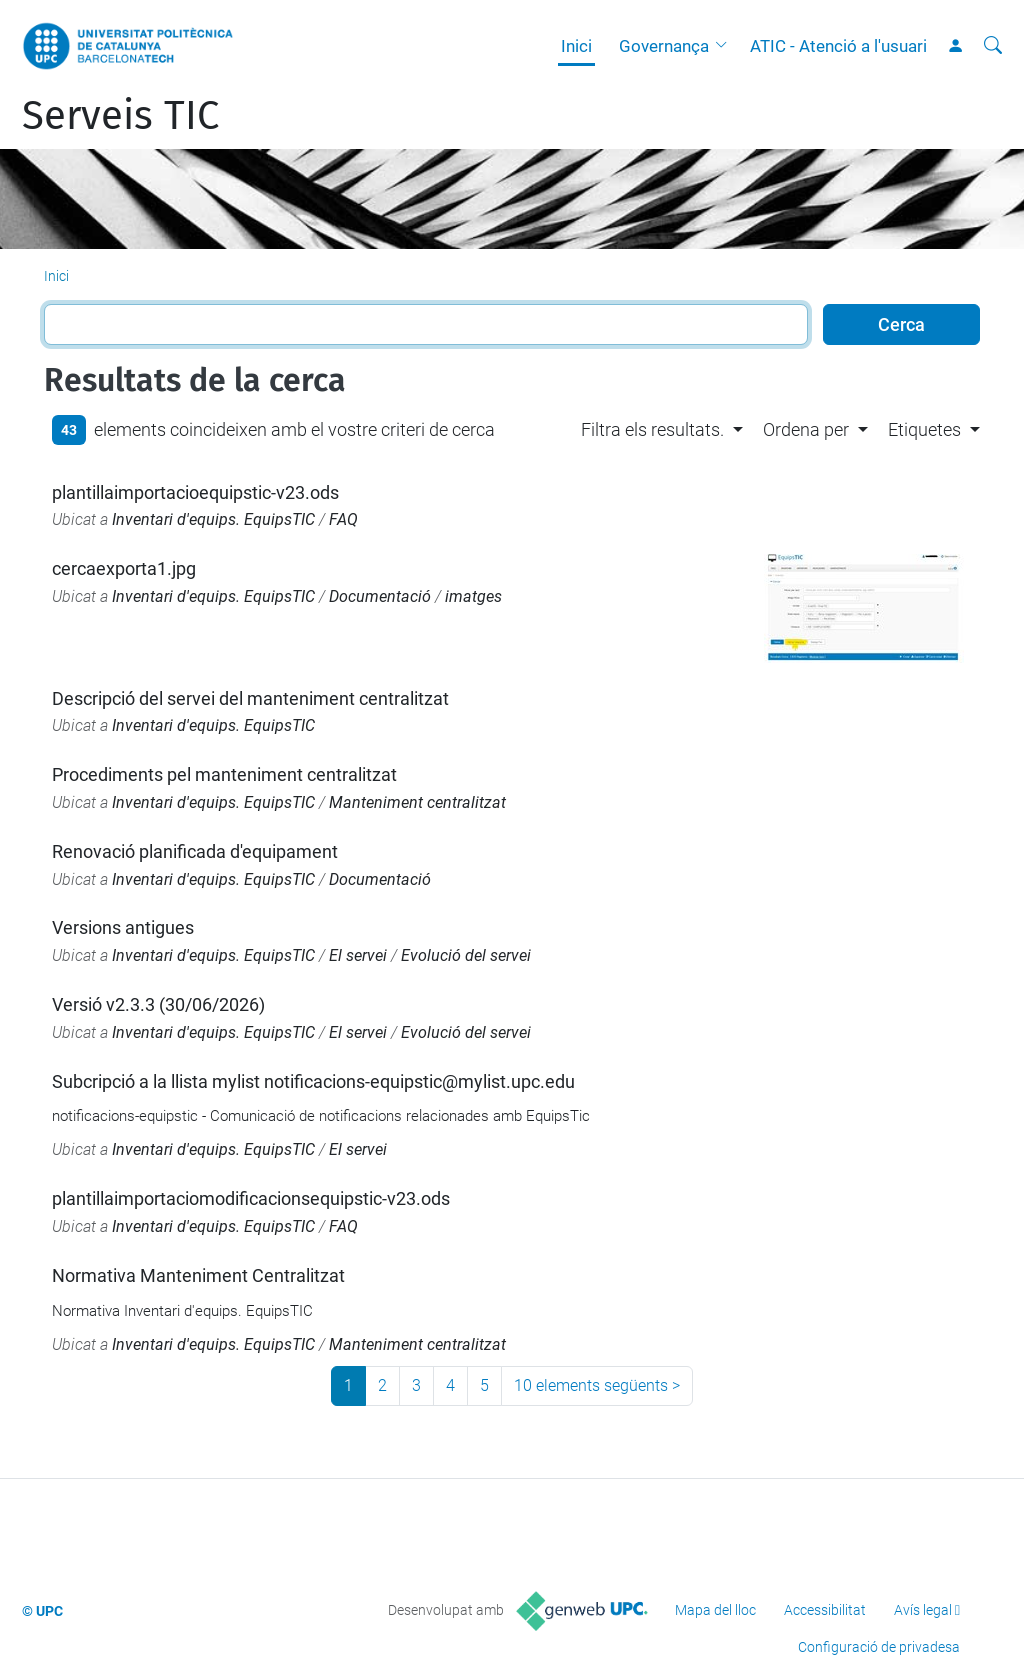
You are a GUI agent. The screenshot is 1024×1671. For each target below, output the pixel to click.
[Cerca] (993, 46)
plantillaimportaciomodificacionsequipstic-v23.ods (251, 1198)
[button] (726, 46)
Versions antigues (123, 927)
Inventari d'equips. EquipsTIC (213, 519)
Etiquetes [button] (924, 429)
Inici (576, 46)
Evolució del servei (466, 955)
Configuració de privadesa (879, 1647)
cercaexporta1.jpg (124, 568)
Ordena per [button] (806, 429)
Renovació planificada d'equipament (195, 851)
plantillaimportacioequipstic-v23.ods (195, 492)
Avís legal (923, 1610)
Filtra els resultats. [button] (652, 429)
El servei (358, 955)
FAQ (343, 519)
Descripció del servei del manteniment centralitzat (250, 698)
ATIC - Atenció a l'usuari (838, 46)
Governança (664, 46)
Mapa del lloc (715, 1610)
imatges (473, 596)
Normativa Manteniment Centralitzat (198, 1275)
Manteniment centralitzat (417, 802)
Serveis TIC (120, 116)
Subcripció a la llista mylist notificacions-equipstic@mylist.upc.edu (313, 1081)
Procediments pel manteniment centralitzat (224, 774)
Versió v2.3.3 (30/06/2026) (158, 1004)
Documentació (380, 596)
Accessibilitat (825, 1610)
